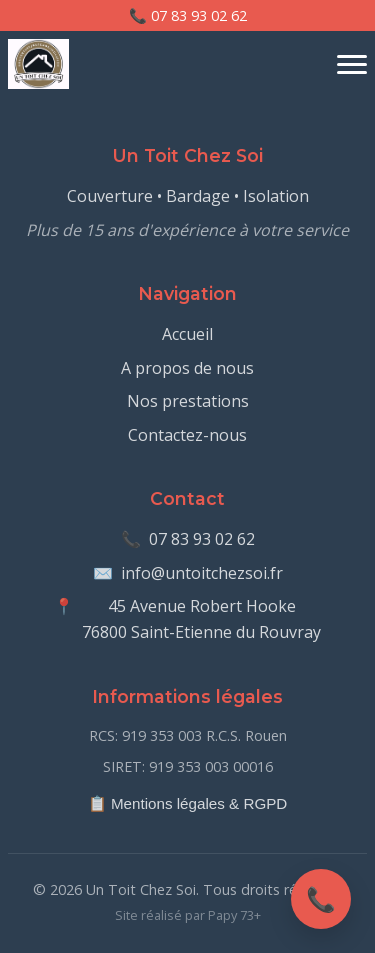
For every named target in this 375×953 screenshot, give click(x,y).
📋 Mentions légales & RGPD (188, 803)
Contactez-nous (187, 435)
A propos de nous (187, 368)
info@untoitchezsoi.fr (202, 573)
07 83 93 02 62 (202, 539)
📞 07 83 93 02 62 (188, 15)
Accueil (187, 334)
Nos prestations (188, 401)
